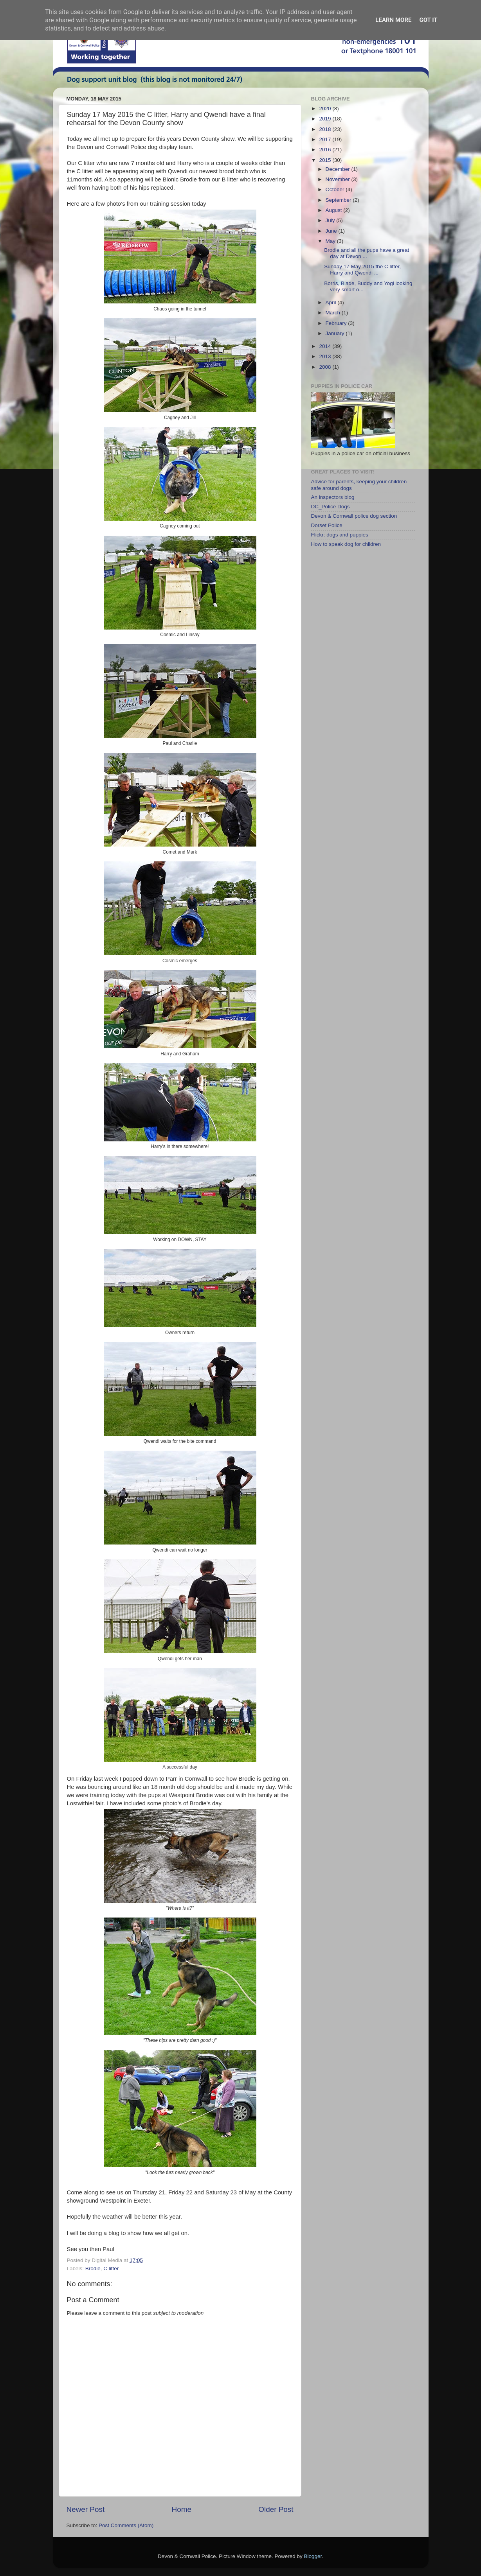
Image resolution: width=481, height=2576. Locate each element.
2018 (325, 129)
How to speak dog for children (346, 544)
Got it (428, 19)
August (335, 210)
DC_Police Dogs (330, 506)
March (334, 313)
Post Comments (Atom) (126, 2525)
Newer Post (86, 2509)
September (339, 200)
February (337, 323)
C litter (111, 2268)
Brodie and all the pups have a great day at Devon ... (366, 253)
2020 (325, 108)
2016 (325, 149)
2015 (325, 160)
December (338, 169)
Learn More (393, 19)
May (331, 241)
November (338, 179)
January (336, 333)
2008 (325, 367)
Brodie (93, 2268)
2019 (325, 119)
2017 (325, 139)
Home (181, 2509)
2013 (325, 356)
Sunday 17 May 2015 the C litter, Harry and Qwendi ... (362, 270)
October (336, 189)
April (332, 302)
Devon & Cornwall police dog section (354, 516)
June (332, 231)
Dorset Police (326, 525)
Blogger (313, 2556)
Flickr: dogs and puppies (339, 535)
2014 (325, 346)
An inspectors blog (333, 497)
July (331, 220)
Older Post (275, 2509)
